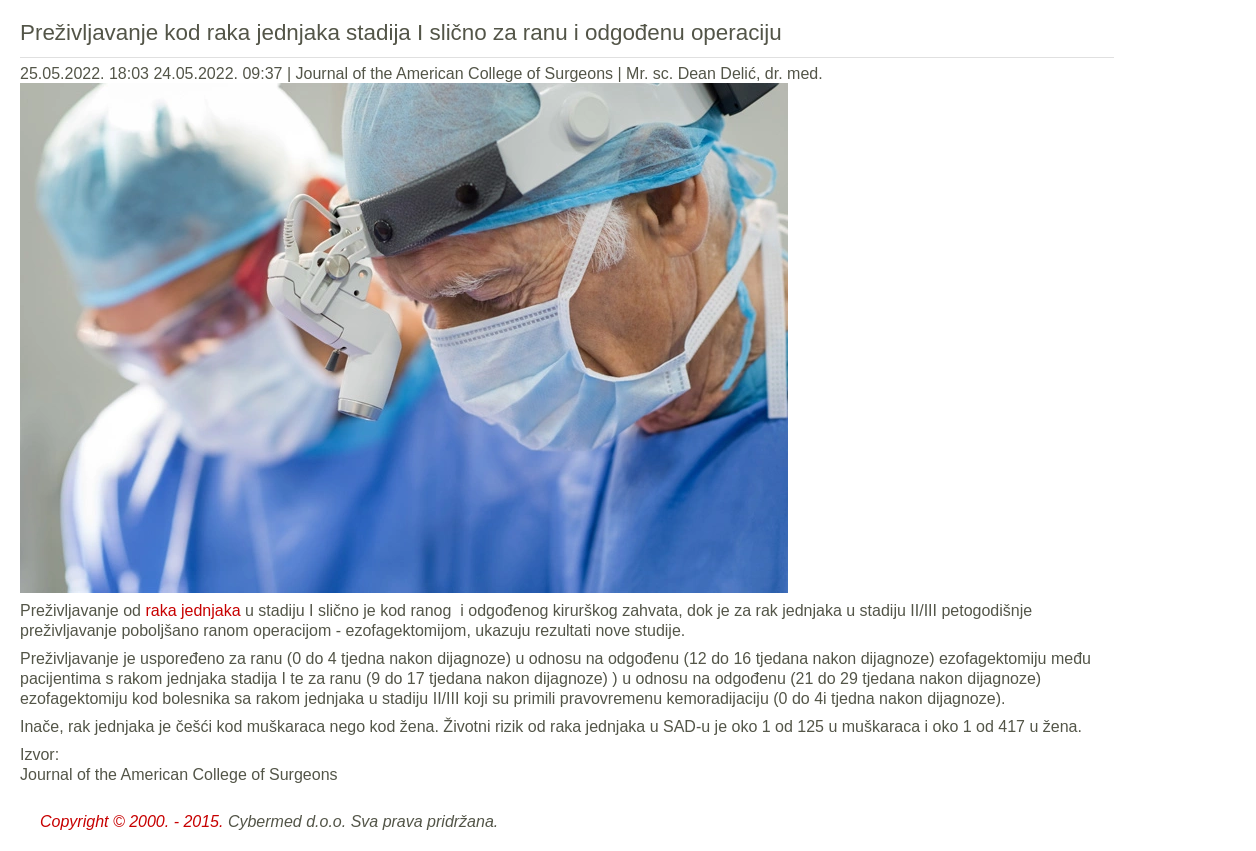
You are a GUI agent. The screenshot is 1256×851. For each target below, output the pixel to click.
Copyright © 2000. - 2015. (131, 821)
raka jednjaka (192, 610)
